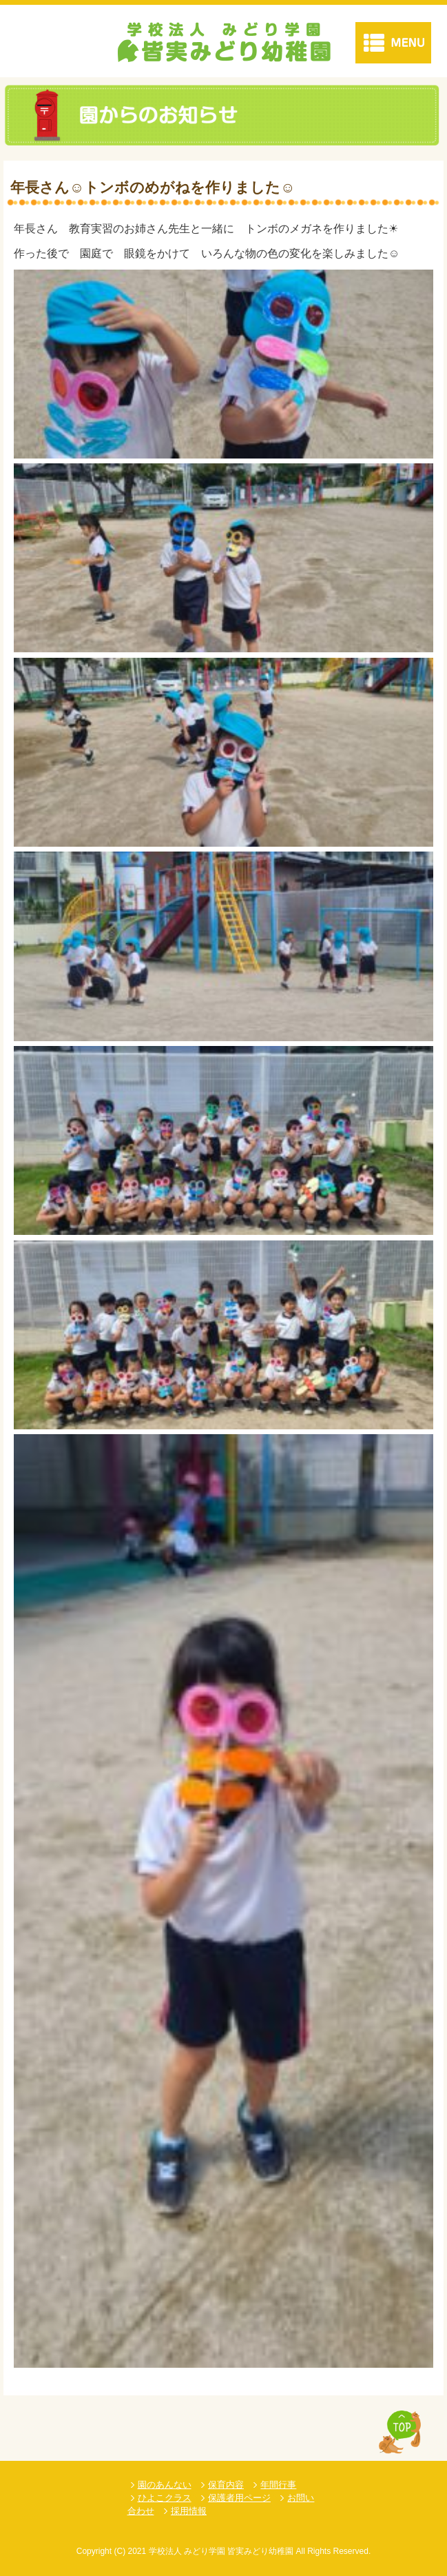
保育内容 (226, 2484)
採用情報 (189, 2511)
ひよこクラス (164, 2498)
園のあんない (164, 2484)
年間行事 (278, 2484)
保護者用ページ (239, 2498)
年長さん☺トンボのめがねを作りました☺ (152, 187)
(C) (119, 2551)
